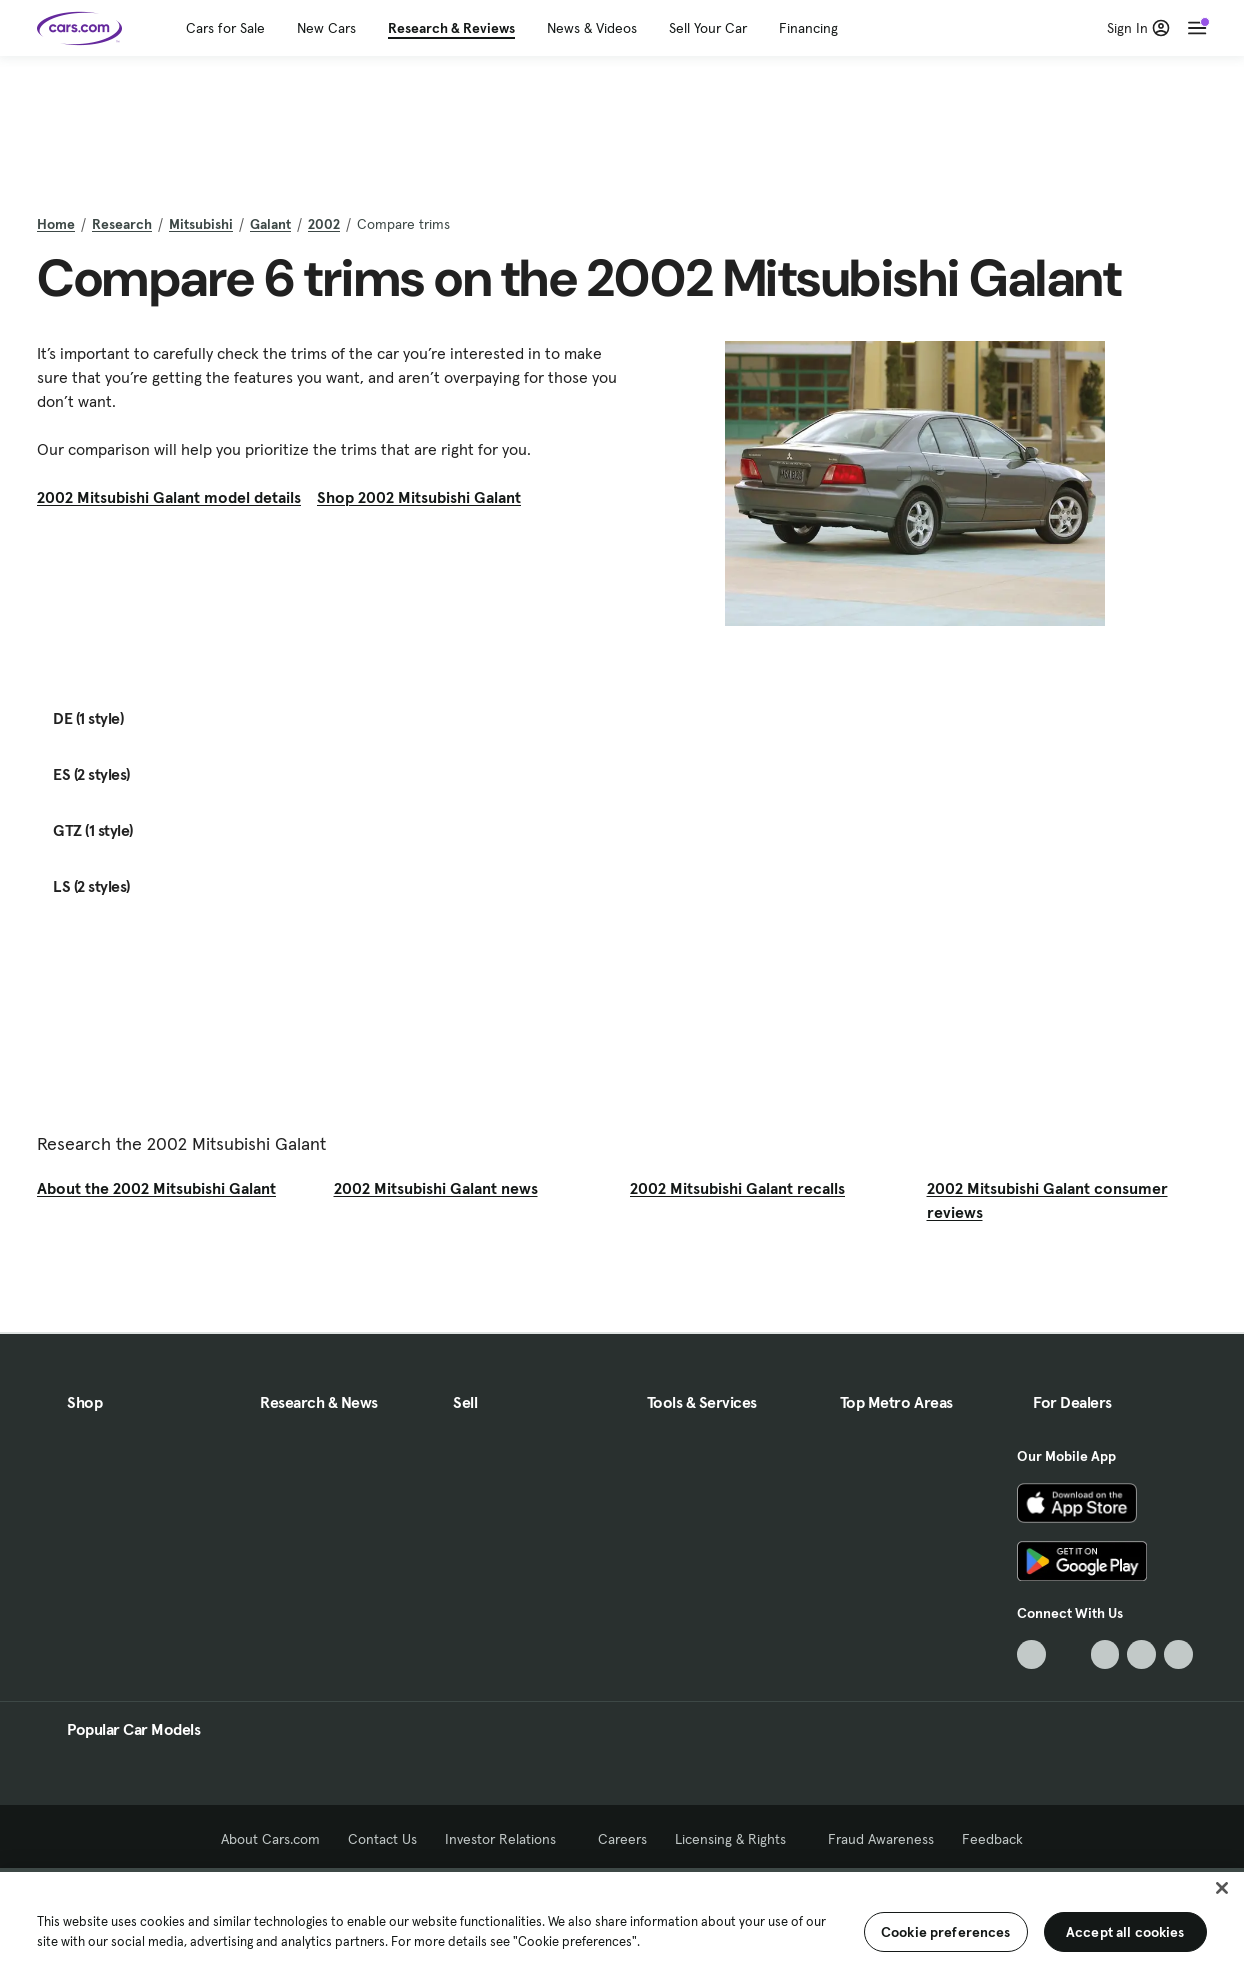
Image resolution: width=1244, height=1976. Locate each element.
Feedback (992, 1839)
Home (56, 224)
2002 (324, 224)
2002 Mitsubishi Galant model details (169, 497)
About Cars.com (270, 1839)
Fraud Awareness (881, 1839)
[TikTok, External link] (1031, 1654)
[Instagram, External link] (1141, 1654)
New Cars (326, 28)
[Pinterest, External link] (1178, 1654)
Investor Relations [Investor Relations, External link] (507, 1839)
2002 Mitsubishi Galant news (436, 1188)
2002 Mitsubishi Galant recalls (737, 1188)
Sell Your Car (708, 28)
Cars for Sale (225, 28)
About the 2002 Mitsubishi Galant (156, 1188)
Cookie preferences (946, 1932)
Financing (808, 28)
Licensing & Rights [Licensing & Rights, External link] (737, 1839)
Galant (270, 224)
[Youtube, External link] (1105, 1654)
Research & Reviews (451, 28)
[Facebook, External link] (1068, 1654)
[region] (622, 1922)
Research (122, 224)
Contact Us (382, 1839)
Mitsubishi (201, 224)
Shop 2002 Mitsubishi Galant (419, 497)
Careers (622, 1839)
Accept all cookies (1125, 1932)
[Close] (1222, 1888)
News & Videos (592, 28)
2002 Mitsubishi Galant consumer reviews (1047, 1200)
